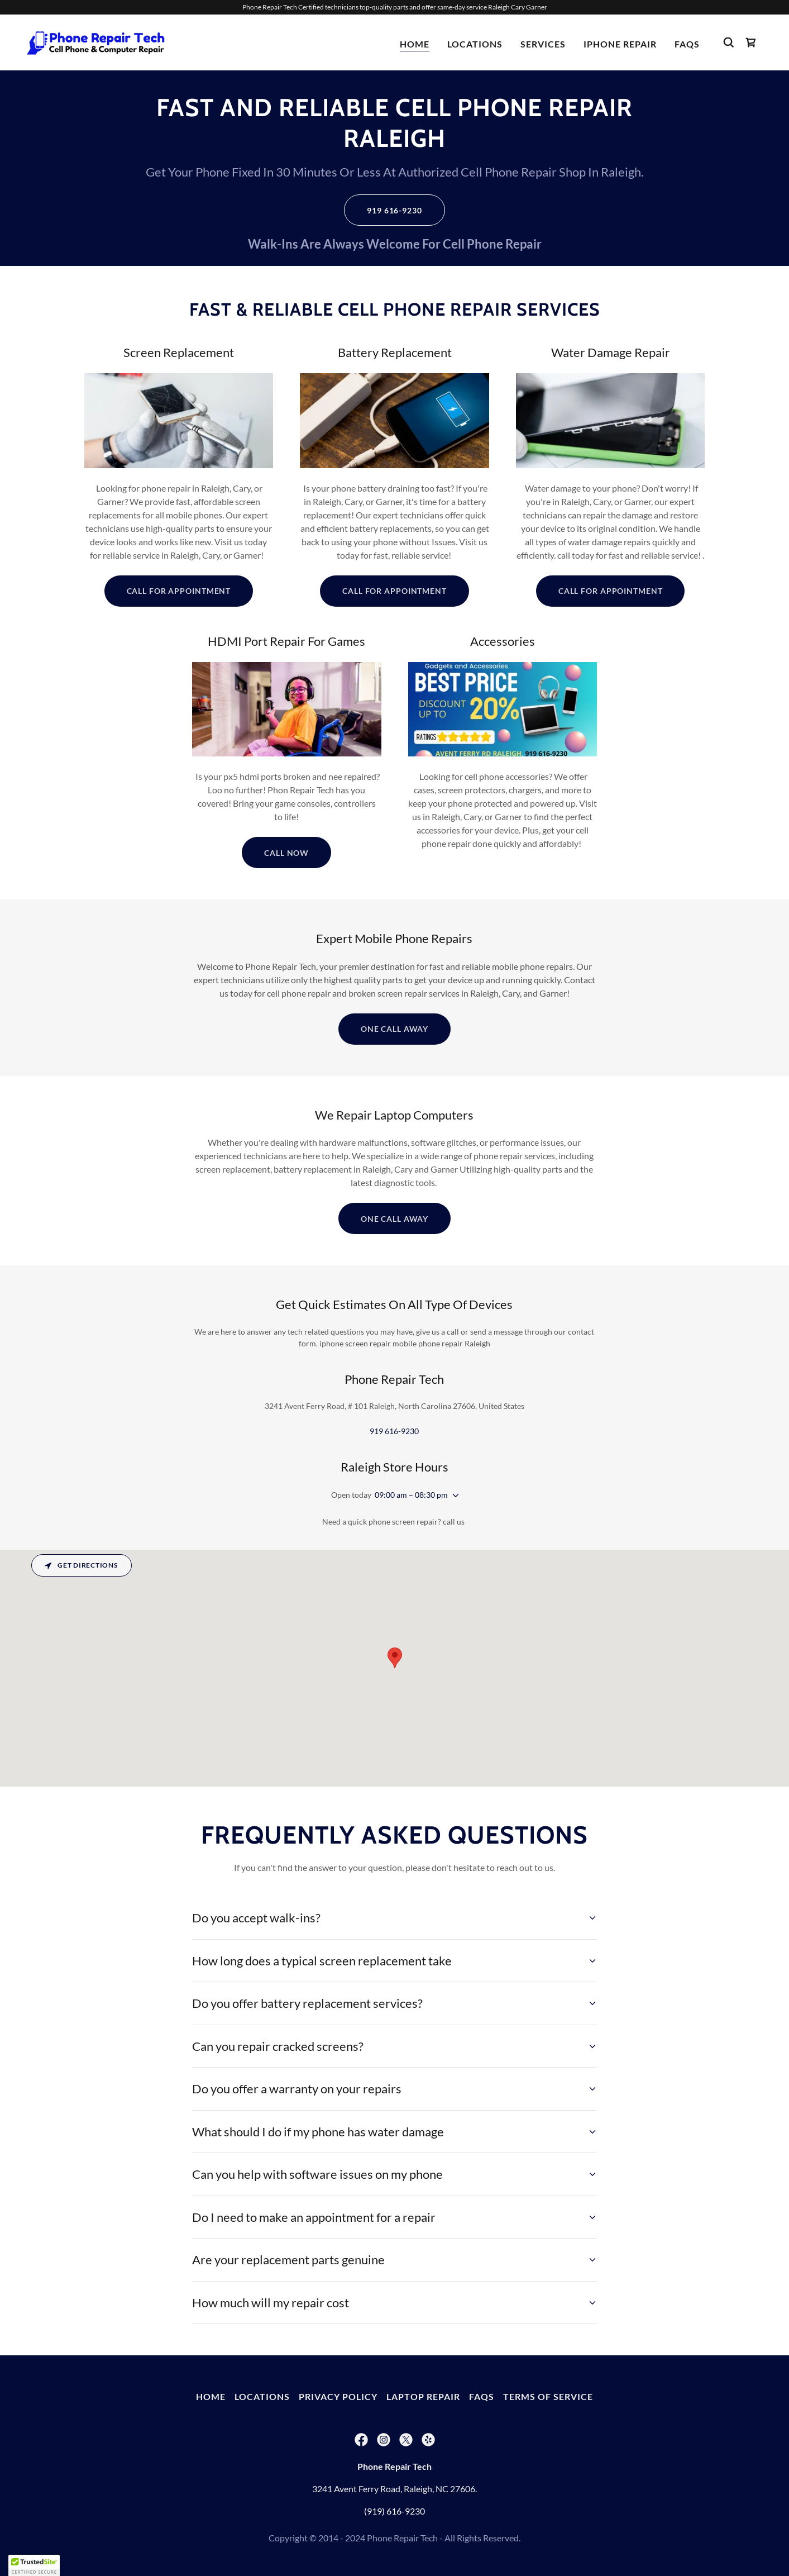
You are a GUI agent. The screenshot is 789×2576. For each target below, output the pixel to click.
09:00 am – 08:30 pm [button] (411, 1494)
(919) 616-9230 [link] (394, 2511)
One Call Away (394, 1029)
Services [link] (543, 44)
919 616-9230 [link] (394, 1431)
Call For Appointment (179, 591)
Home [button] (211, 2396)
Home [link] (414, 44)
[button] (453, 1495)
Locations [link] (475, 44)
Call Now (286, 853)
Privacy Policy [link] (338, 2396)
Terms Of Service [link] (548, 2396)
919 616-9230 (394, 210)
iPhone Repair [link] (620, 44)
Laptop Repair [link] (423, 2396)
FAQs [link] (687, 44)
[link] (96, 41)
